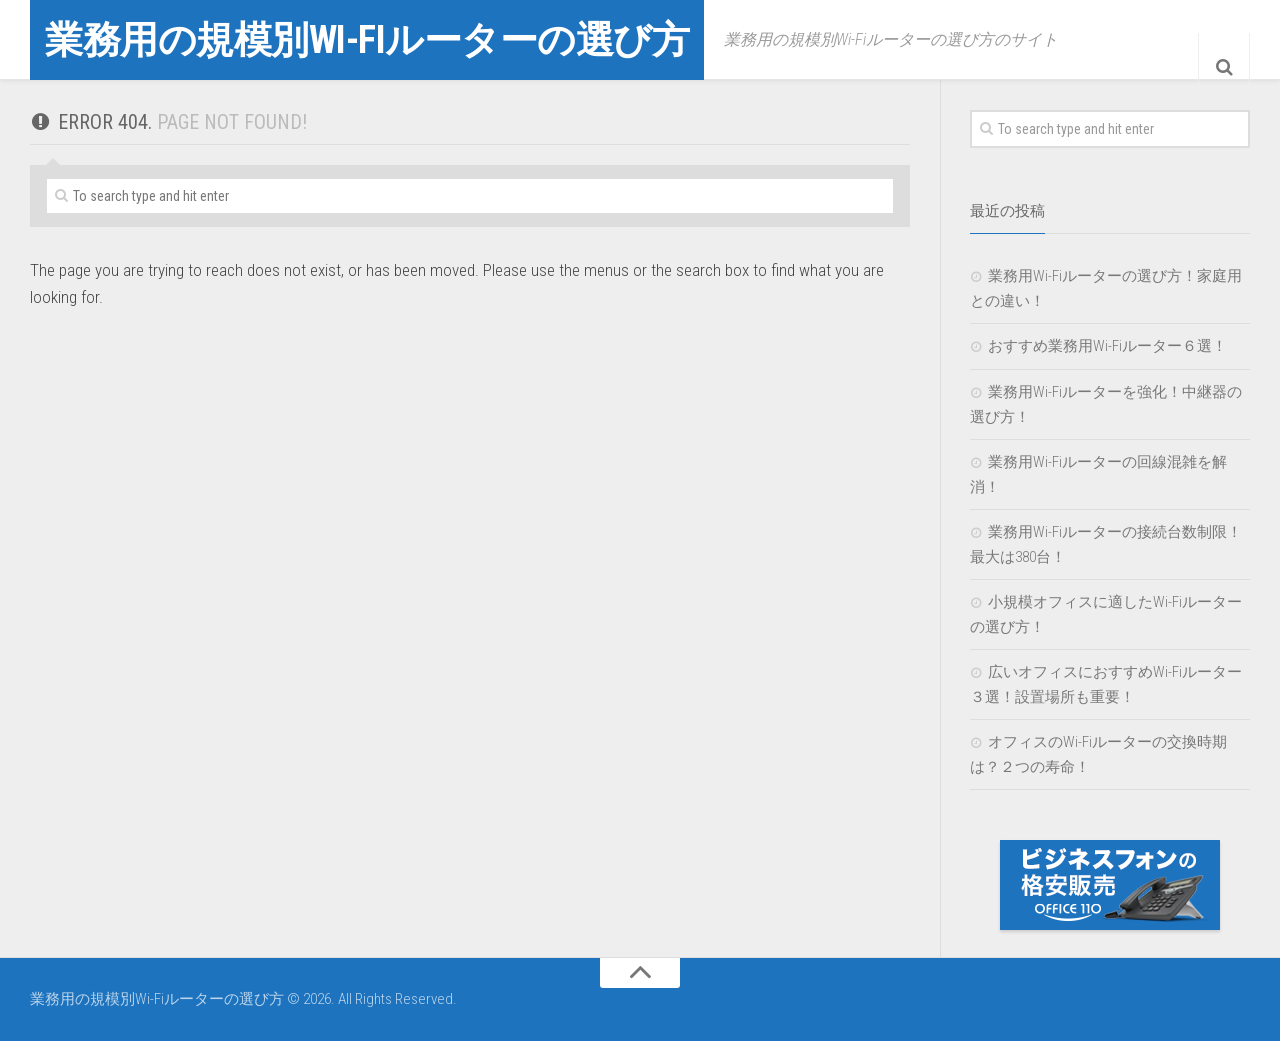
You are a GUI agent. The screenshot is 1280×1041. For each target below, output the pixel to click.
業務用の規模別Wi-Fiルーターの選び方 (401, 39)
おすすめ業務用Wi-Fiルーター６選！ (1107, 346)
